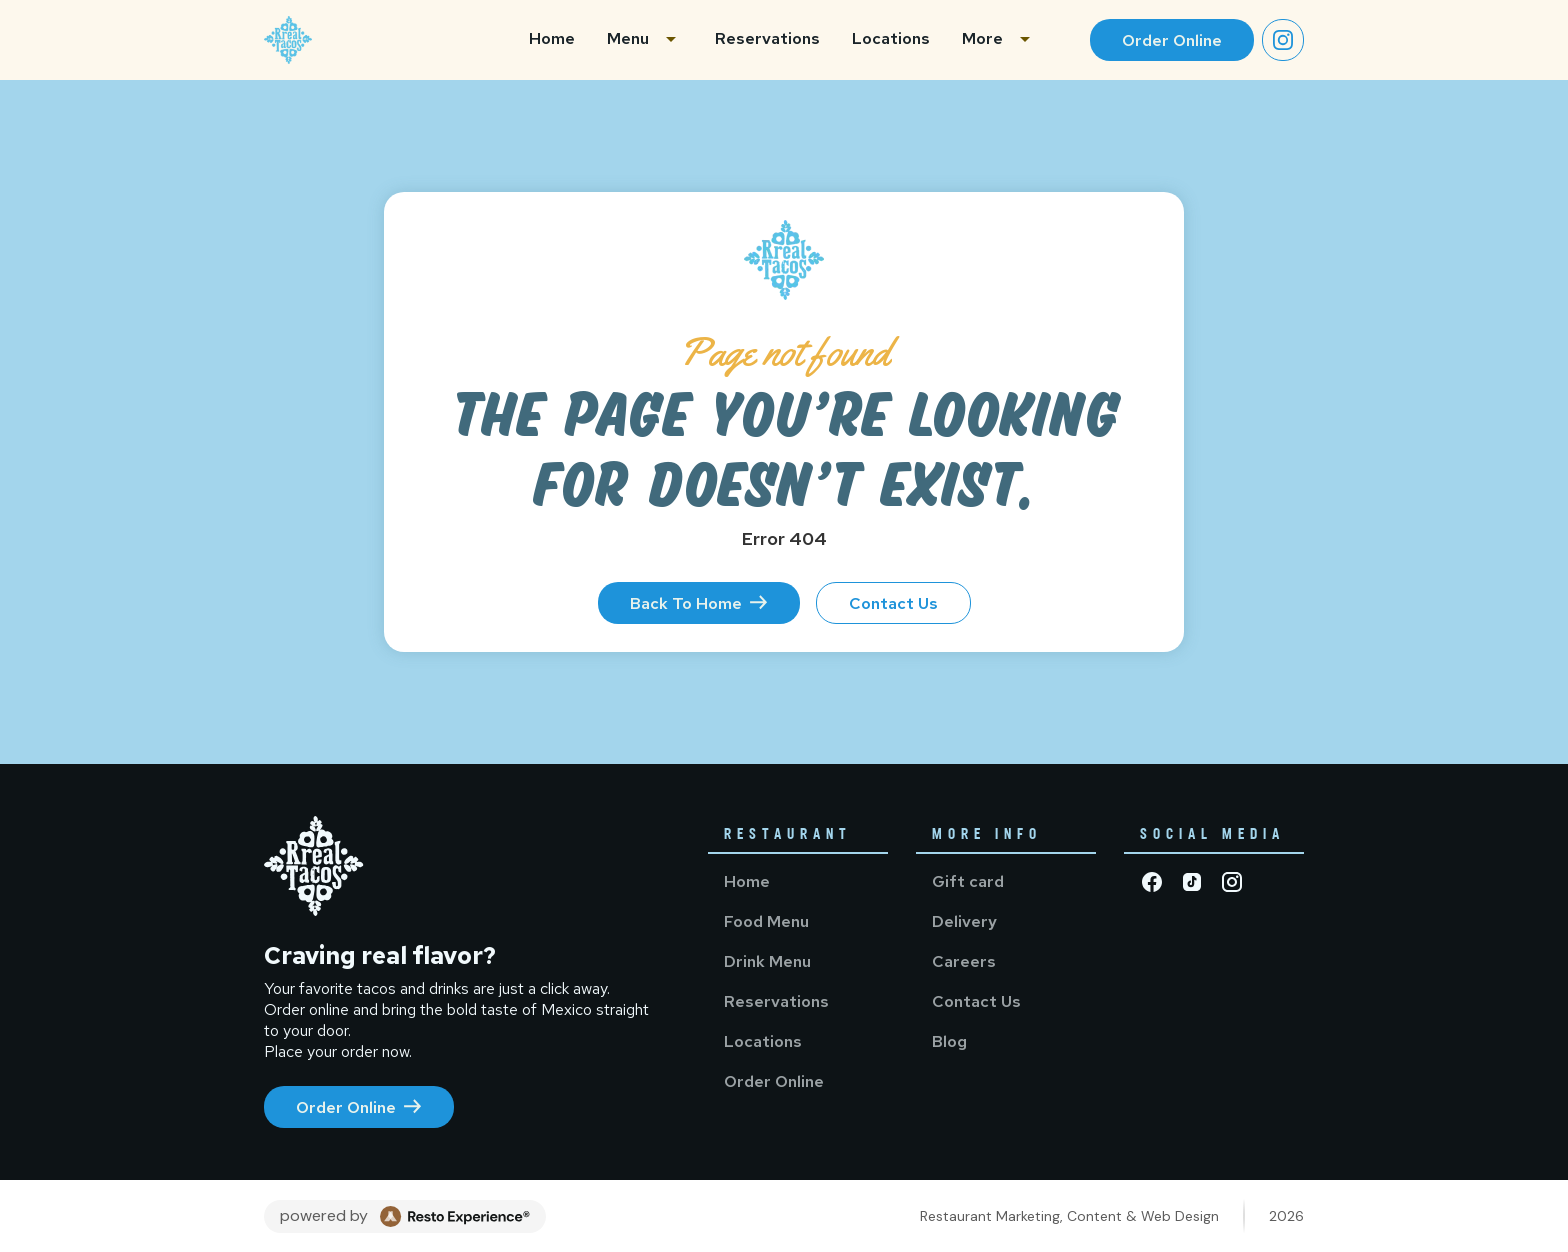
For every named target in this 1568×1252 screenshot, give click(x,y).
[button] (645, 40)
